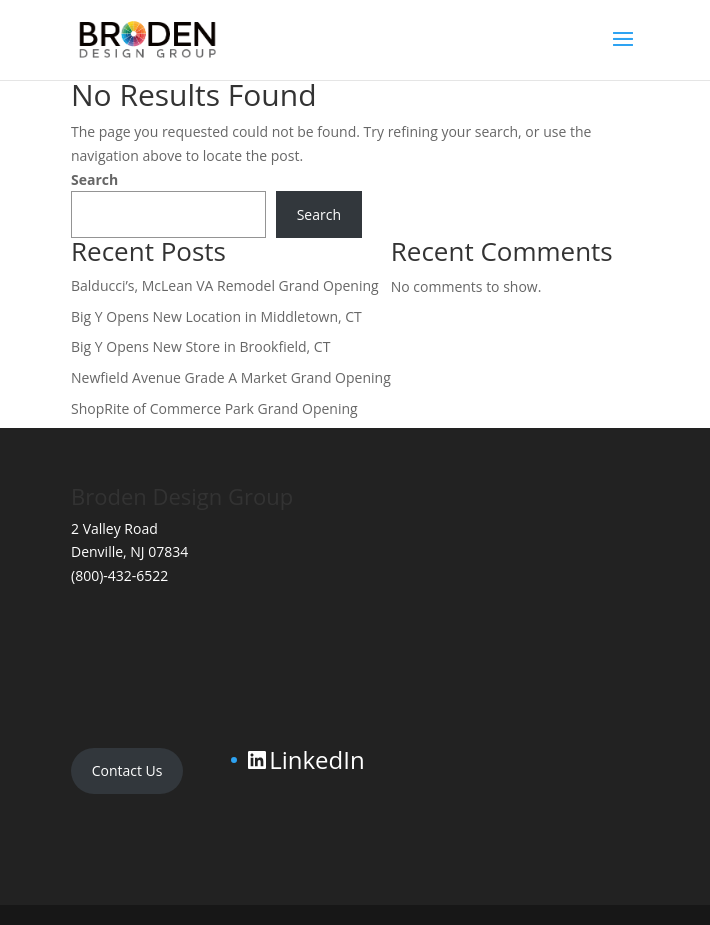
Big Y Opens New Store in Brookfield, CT (200, 346)
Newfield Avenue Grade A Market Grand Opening (231, 377)
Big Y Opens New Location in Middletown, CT (216, 316)
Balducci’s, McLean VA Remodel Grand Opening (225, 285)
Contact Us (127, 770)
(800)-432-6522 (119, 575)
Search (94, 179)
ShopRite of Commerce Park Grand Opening (214, 408)
